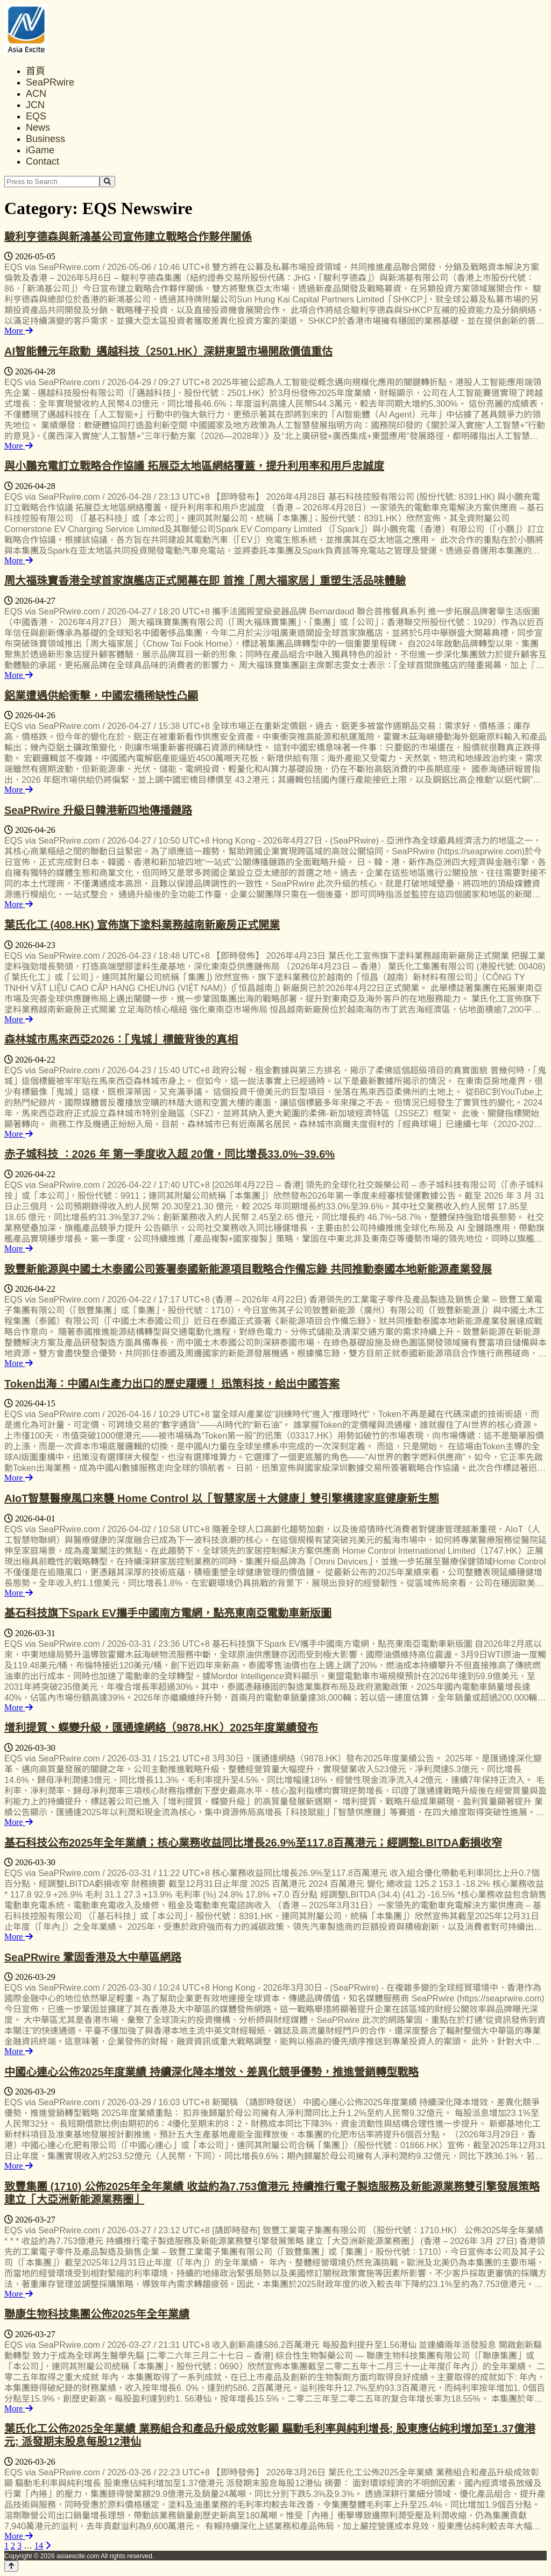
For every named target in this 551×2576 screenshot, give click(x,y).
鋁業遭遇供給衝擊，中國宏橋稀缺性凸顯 (101, 696)
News (38, 127)
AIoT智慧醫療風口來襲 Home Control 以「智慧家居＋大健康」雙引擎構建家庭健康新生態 (221, 1498)
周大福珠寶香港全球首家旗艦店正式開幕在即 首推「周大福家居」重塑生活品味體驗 (205, 580)
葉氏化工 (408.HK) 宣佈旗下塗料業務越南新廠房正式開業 (142, 925)
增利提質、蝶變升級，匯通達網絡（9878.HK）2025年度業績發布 (161, 1727)
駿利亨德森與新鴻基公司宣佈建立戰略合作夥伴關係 (128, 237)
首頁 (35, 71)
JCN (35, 105)
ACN (36, 93)
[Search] (107, 181)
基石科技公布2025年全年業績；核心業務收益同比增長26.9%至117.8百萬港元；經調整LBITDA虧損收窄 (253, 1843)
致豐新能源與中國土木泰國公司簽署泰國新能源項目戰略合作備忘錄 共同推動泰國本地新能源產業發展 (248, 1269)
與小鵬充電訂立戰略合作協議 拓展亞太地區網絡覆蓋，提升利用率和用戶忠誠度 (194, 466)
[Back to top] (11, 2566)
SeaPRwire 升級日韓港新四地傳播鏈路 (98, 810)
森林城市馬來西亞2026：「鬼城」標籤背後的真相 (121, 1039)
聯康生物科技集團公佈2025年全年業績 (97, 2314)
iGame (40, 150)
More (18, 330)
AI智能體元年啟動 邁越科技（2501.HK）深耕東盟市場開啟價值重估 (168, 351)
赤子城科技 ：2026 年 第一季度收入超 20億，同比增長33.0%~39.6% (169, 1154)
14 (38, 2545)
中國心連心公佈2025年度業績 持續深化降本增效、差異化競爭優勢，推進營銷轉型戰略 (211, 2072)
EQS (36, 116)
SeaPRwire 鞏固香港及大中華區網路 (92, 1957)
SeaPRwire (50, 82)
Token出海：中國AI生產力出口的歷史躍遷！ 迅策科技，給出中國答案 (172, 1384)
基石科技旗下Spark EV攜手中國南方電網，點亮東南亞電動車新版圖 (167, 1613)
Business (45, 138)
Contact (42, 161)
